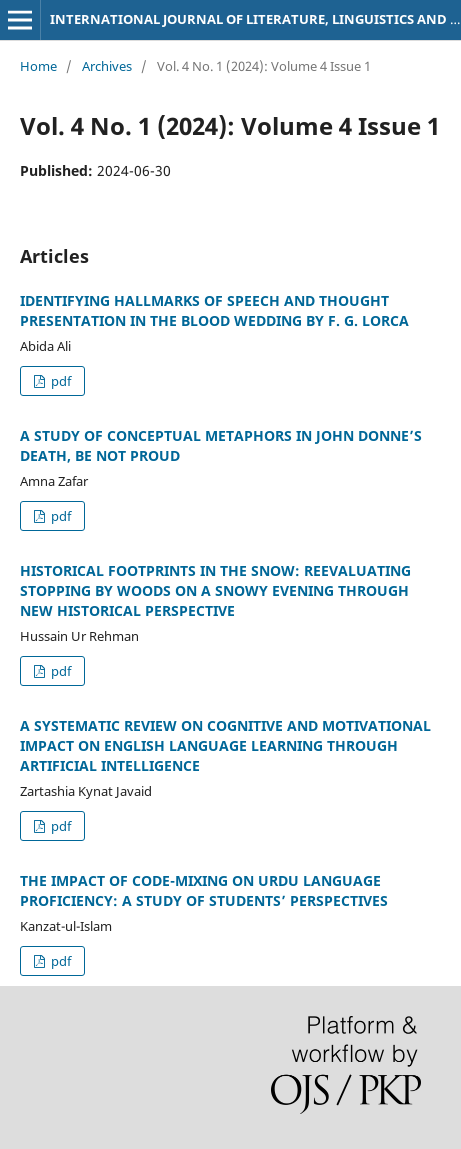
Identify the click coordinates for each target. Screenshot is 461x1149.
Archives (107, 66)
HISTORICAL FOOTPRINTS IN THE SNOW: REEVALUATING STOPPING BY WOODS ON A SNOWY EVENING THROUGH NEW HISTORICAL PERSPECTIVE (215, 590)
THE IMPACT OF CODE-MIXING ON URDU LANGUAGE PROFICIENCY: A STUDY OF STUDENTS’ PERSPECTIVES (204, 890)
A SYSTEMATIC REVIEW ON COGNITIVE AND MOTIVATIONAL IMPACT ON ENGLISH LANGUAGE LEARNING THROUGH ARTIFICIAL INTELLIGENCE (225, 745)
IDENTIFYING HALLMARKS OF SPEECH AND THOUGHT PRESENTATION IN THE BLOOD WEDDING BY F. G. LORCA (214, 310)
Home (38, 66)
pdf (59, 381)
